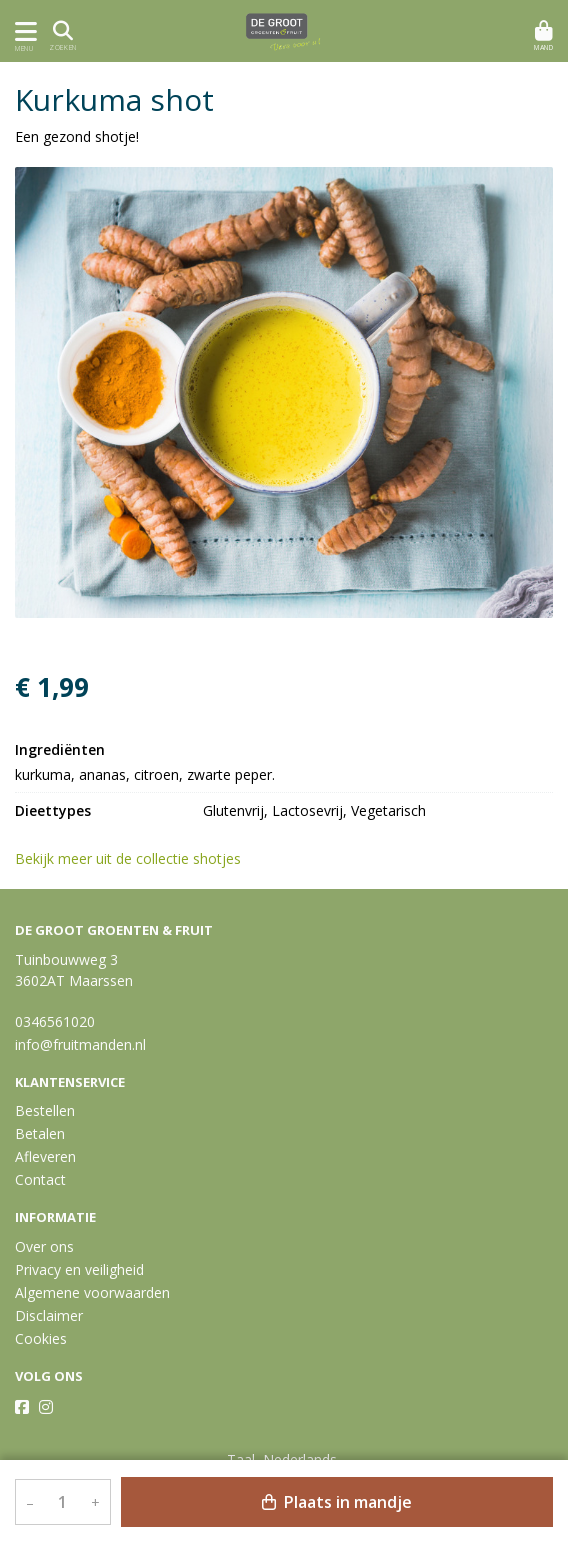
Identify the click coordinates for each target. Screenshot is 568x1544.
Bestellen (45, 1110)
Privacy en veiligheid (79, 1269)
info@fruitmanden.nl (80, 1044)
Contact (40, 1179)
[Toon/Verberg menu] (22, 31)
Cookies (41, 1338)
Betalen (40, 1133)
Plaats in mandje (337, 1502)
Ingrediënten (60, 749)
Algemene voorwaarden (92, 1292)
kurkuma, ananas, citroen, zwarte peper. (145, 774)
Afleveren (45, 1156)
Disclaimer (49, 1315)
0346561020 (55, 1021)
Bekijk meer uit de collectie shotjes (137, 858)
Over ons (44, 1246)
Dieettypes (53, 810)
